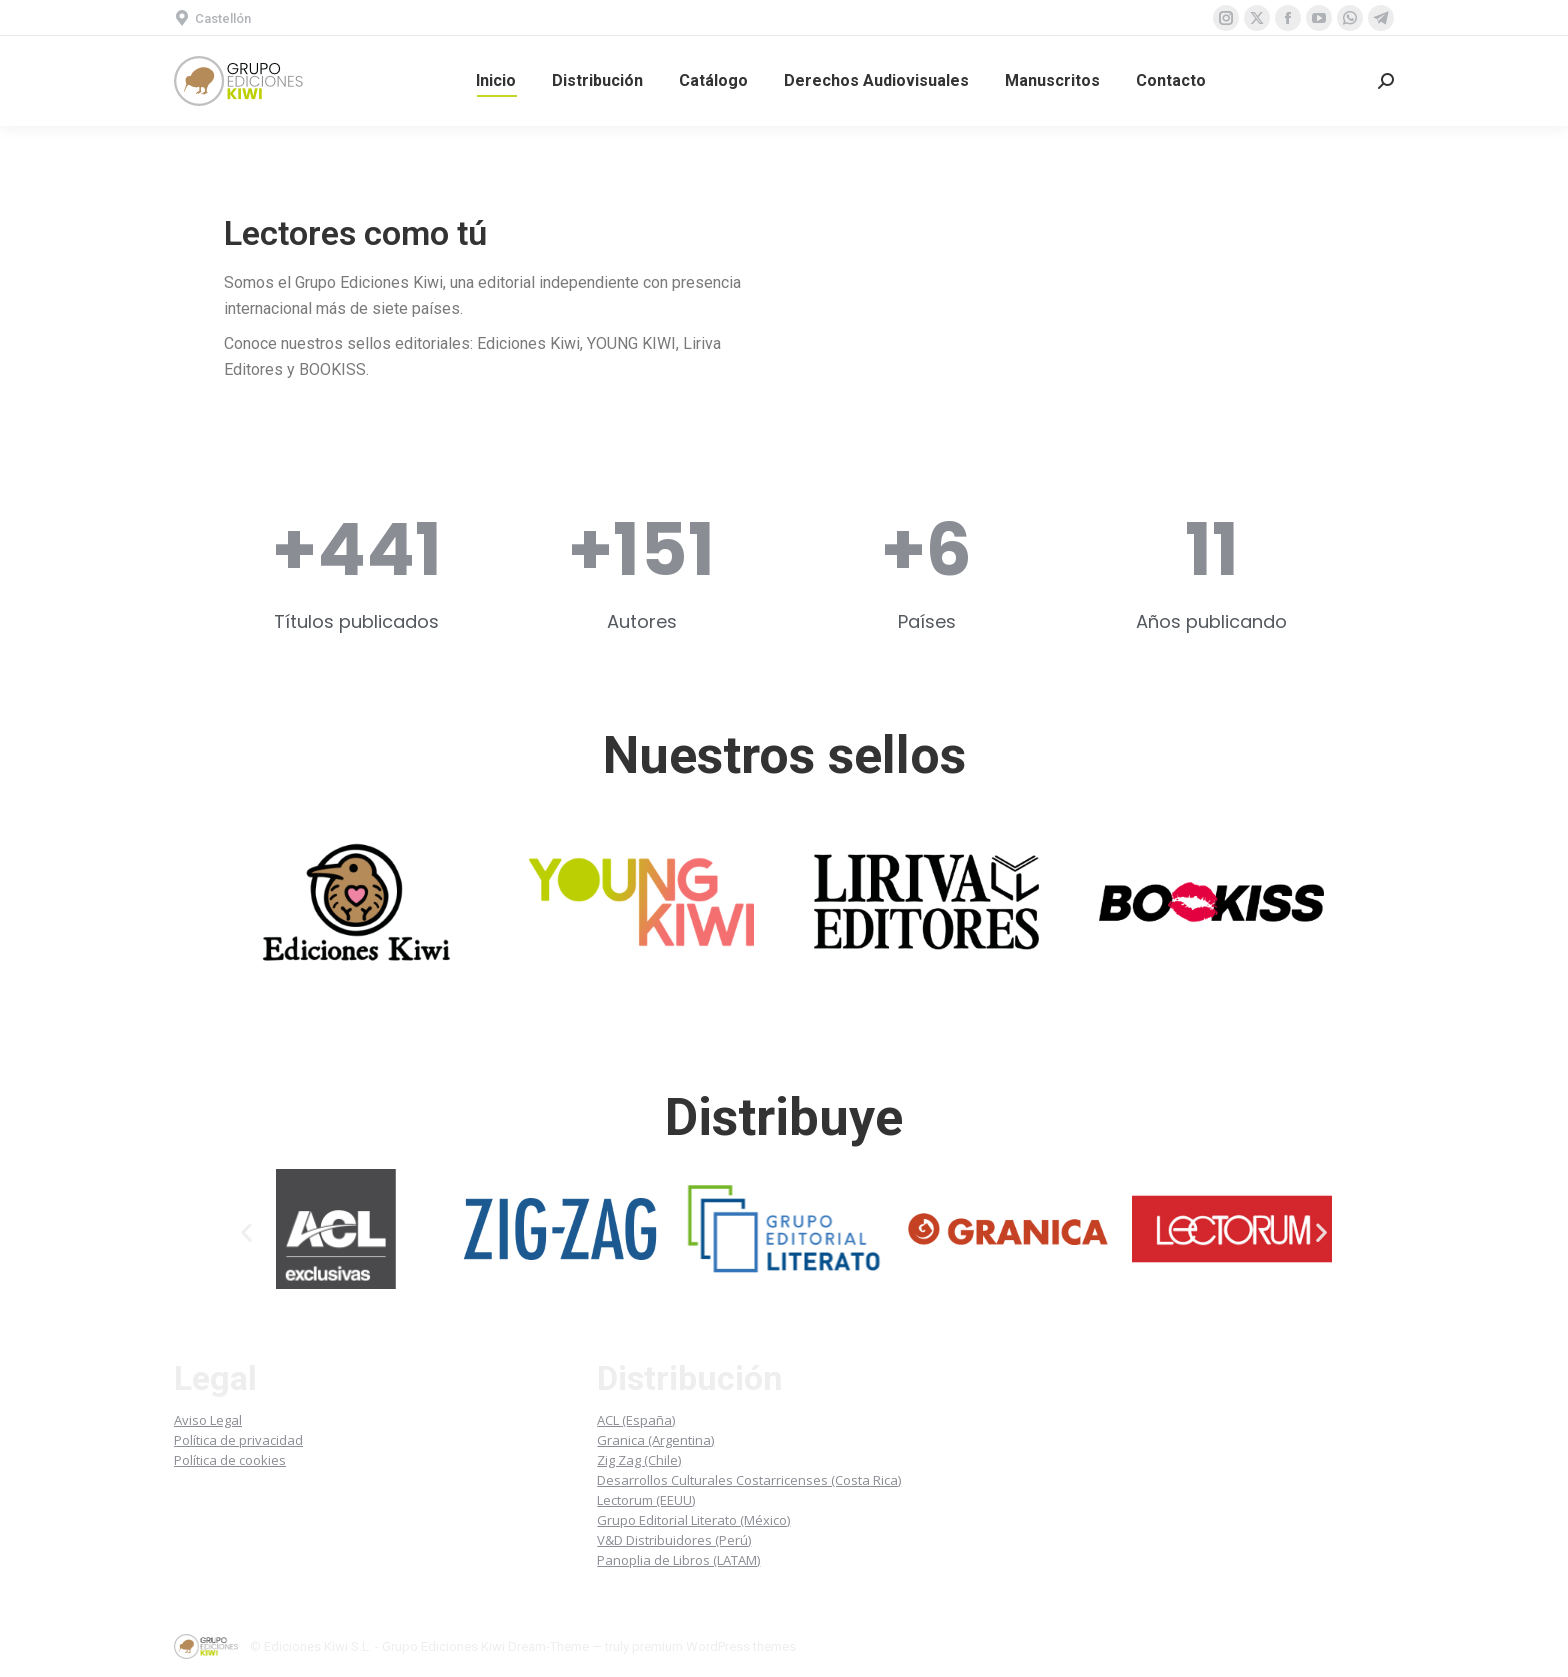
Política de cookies (230, 1460)
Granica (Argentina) (655, 1440)
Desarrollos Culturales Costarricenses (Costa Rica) (749, 1480)
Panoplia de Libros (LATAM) (678, 1560)
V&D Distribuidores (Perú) (674, 1540)
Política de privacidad (238, 1440)
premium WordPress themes (714, 1646)
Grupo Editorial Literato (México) (693, 1520)
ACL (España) (636, 1420)
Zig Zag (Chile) (639, 1460)
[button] (246, 1232)
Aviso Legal (208, 1420)
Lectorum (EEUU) (646, 1500)
